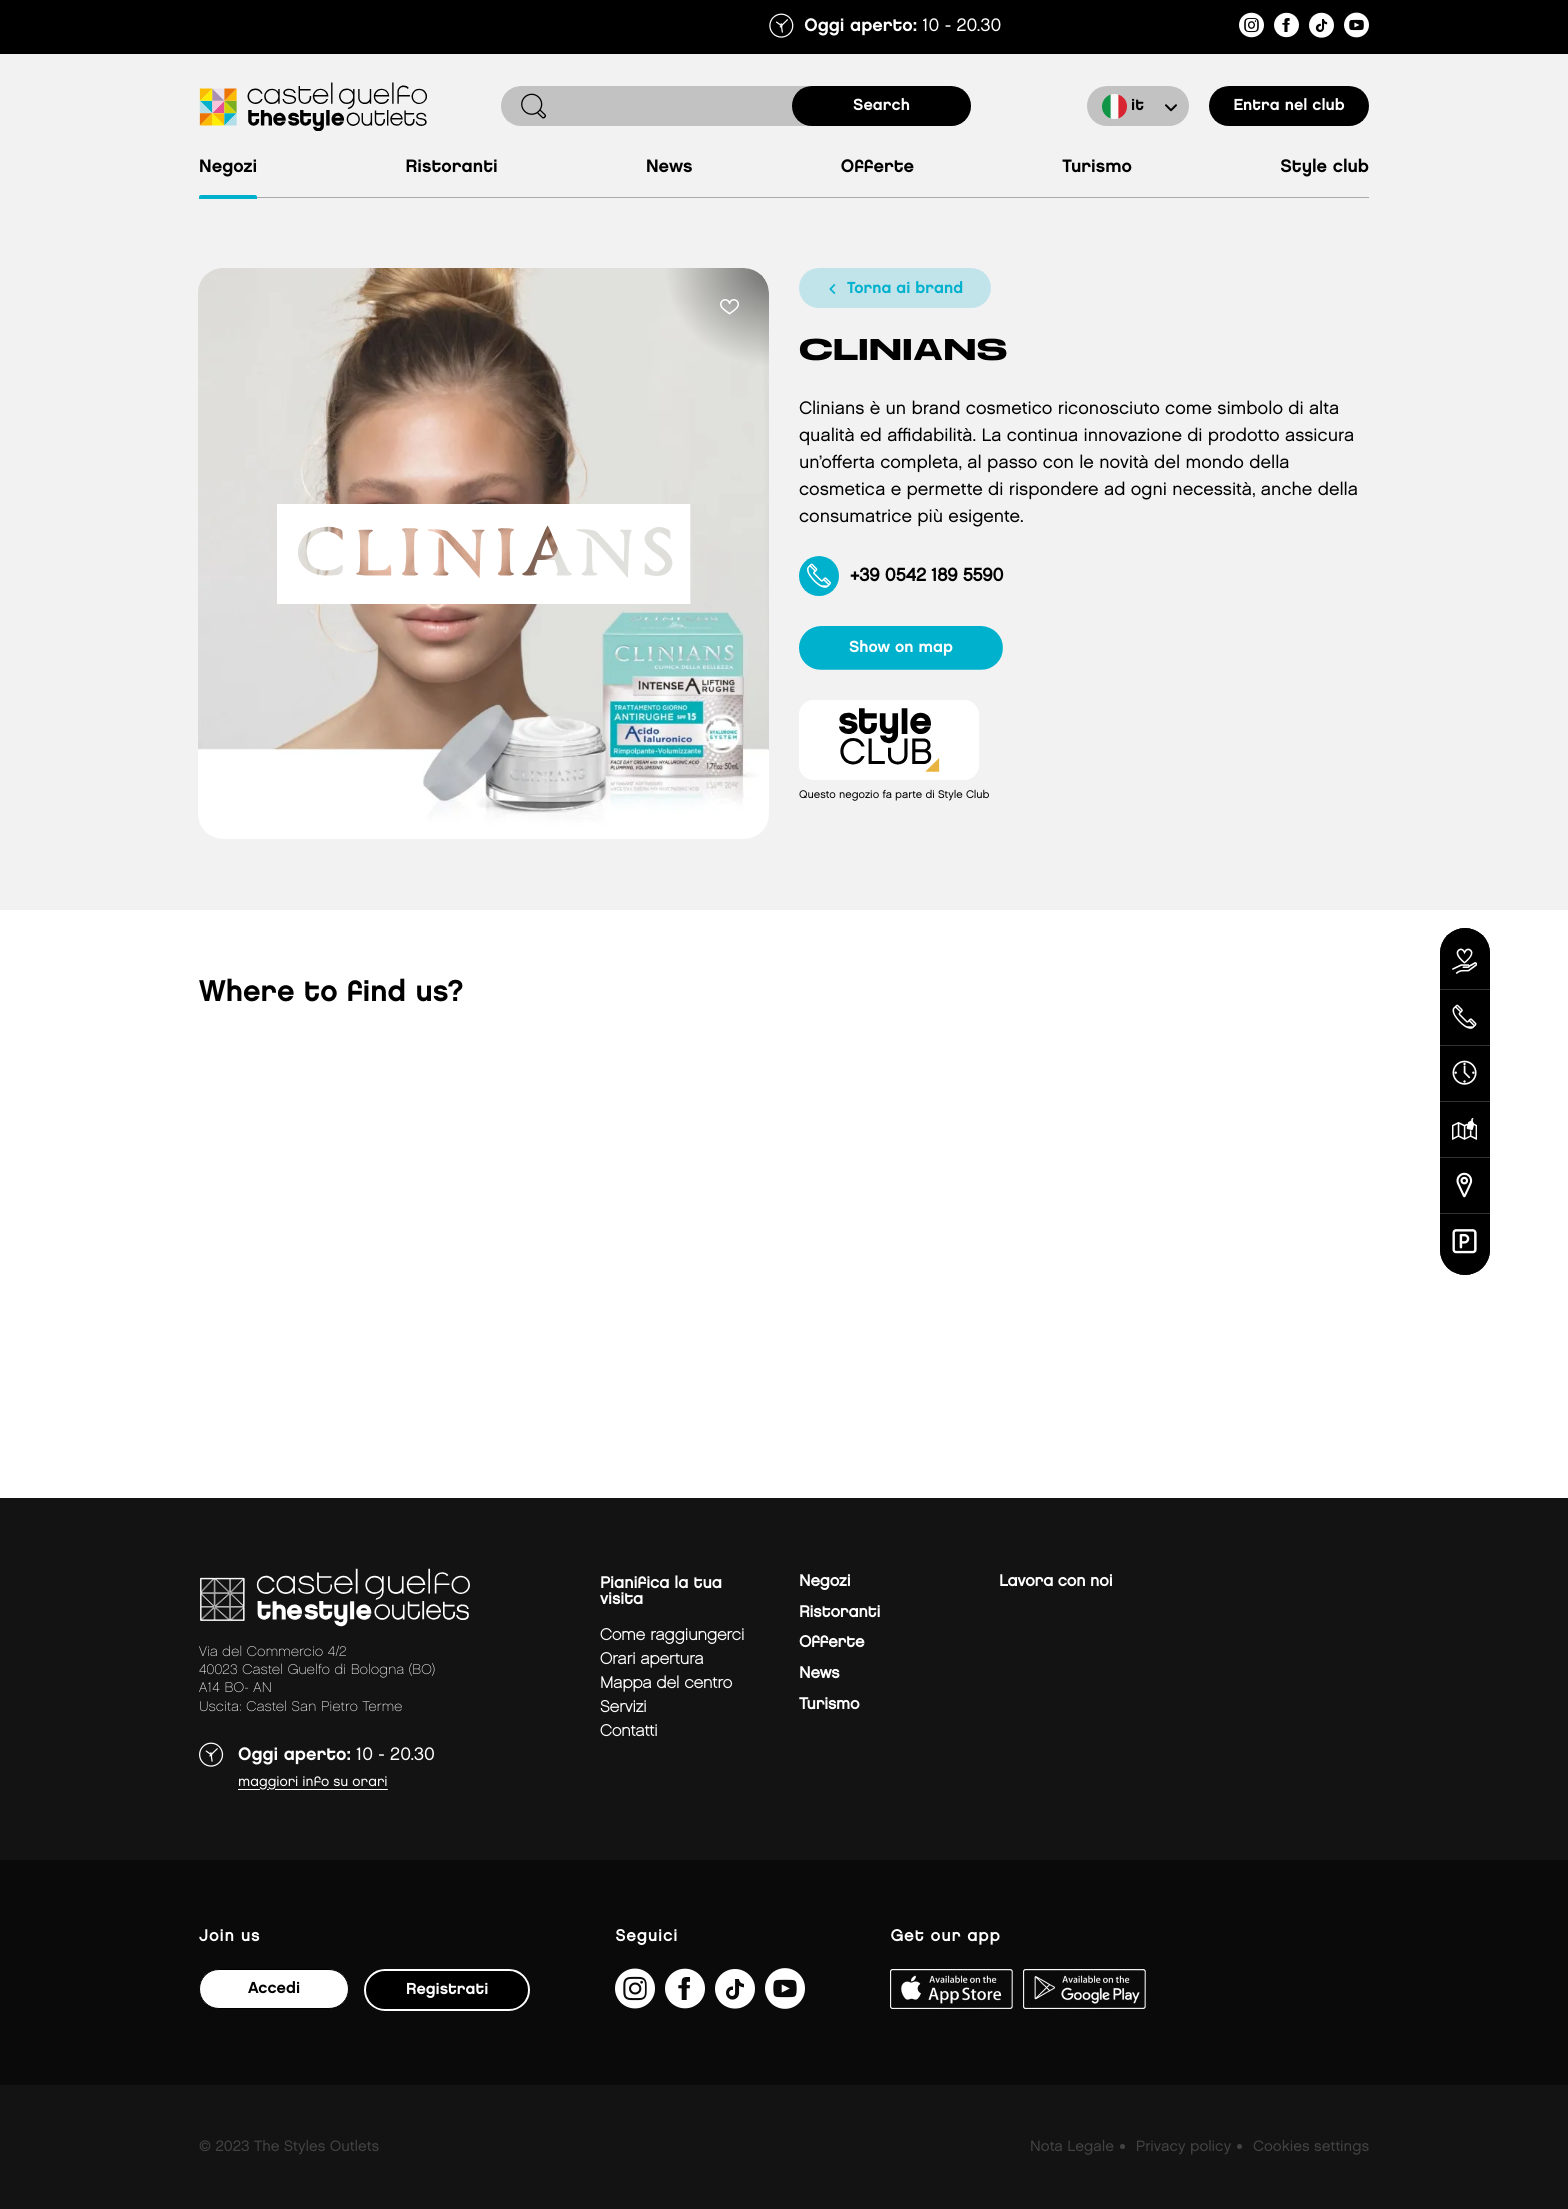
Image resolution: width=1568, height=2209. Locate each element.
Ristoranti (451, 167)
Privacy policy (1183, 2147)
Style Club (1324, 167)
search (881, 105)
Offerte (877, 167)
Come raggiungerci (672, 1635)
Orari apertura (652, 1659)
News (669, 167)
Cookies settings (1311, 2147)
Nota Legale (1072, 2147)
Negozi (228, 167)
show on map (901, 647)
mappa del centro (666, 1683)
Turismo (1097, 167)
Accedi (274, 1988)
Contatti (629, 1731)
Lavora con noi (1055, 1581)
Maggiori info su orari (313, 1782)
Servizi (623, 1707)
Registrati (447, 1989)
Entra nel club (1288, 105)
